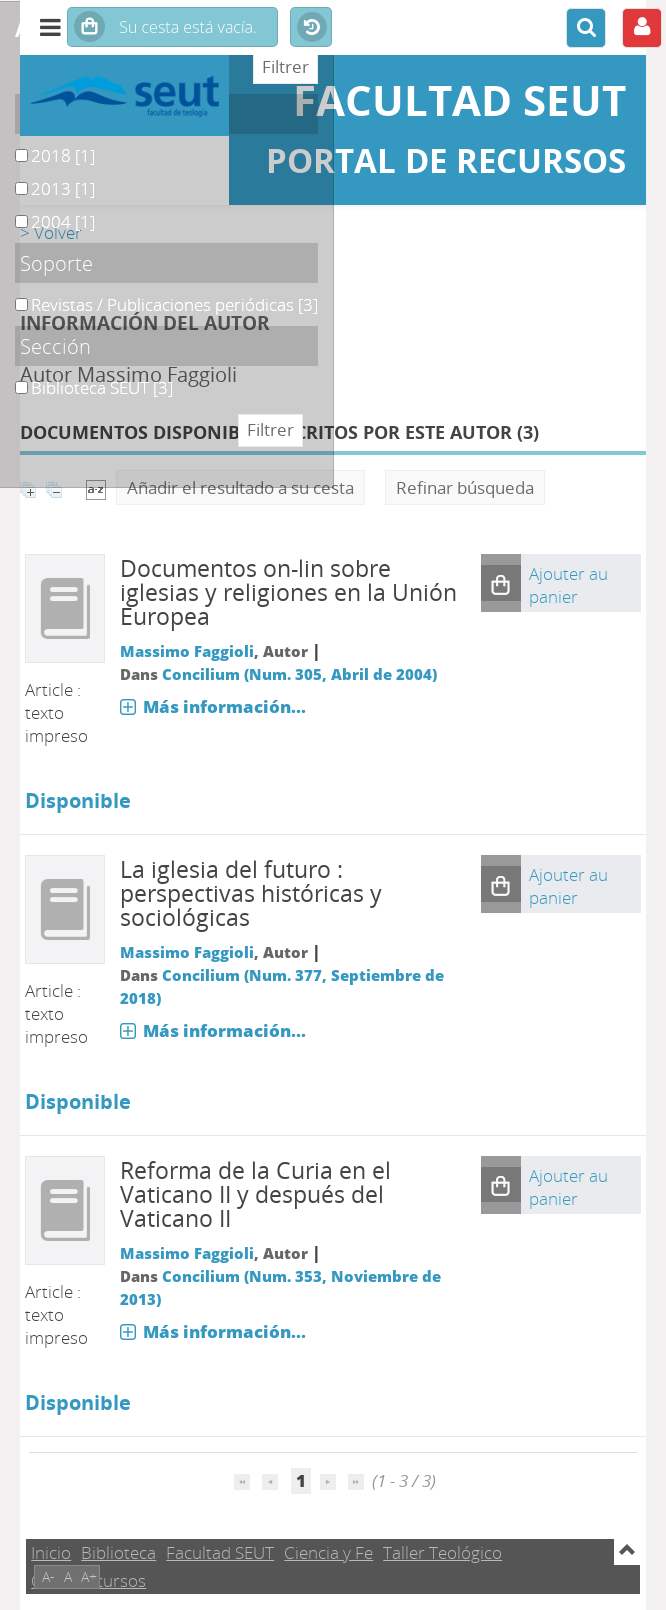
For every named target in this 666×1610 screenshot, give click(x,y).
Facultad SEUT (220, 1552)
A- (48, 1576)
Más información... (224, 706)
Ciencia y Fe (328, 1552)
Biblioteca (118, 1552)
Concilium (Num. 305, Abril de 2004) (299, 674)
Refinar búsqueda (465, 487)
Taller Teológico (442, 1552)
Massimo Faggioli (187, 651)
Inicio (51, 1552)
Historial (311, 28)
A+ (89, 1576)
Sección (55, 346)
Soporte (56, 263)
